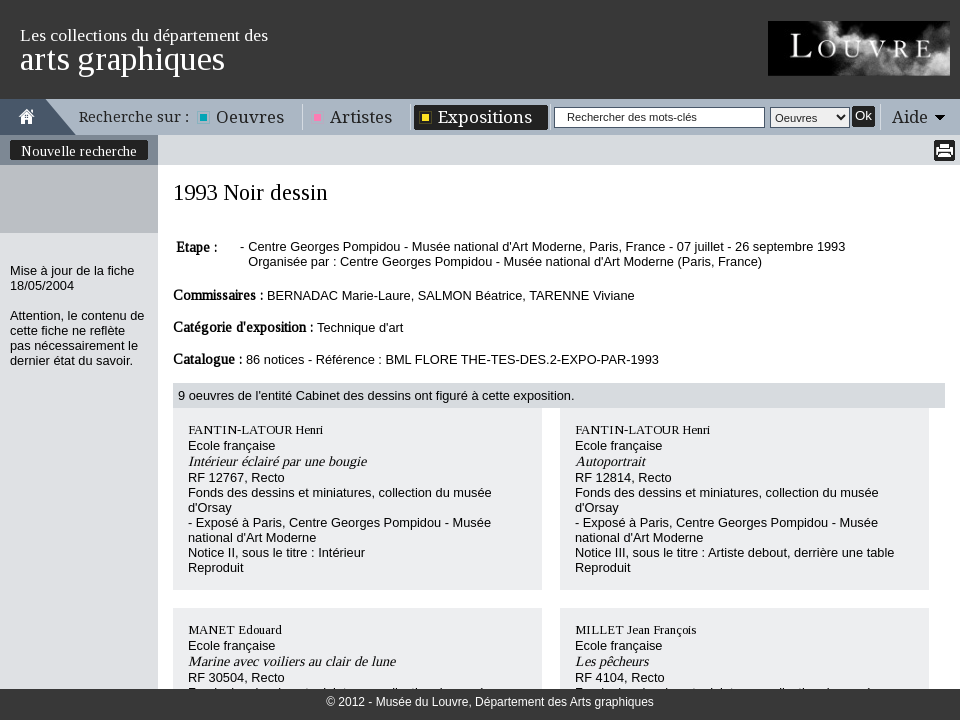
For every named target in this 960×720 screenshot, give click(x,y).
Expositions (485, 117)
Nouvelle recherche (79, 151)
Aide (910, 117)
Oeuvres (250, 117)
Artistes (361, 117)
